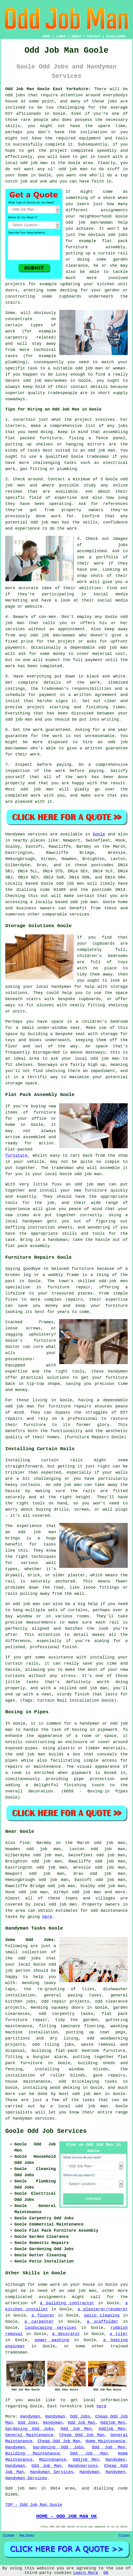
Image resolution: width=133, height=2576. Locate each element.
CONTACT (94, 36)
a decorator (66, 2334)
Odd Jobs (80, 2416)
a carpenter (39, 2321)
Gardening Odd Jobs (29, 2429)
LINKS (61, 36)
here (47, 1916)
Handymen (15, 2447)
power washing (52, 2340)
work (82, 582)
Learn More (85, 2573)
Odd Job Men (76, 2429)
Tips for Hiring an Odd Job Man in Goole (53, 409)
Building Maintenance (32, 2453)
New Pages (26, 2535)
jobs (123, 426)
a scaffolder (102, 2321)
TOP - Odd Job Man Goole (33, 2505)
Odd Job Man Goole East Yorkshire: (48, 89)
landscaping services (51, 2327)
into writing (104, 719)
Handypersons (83, 2466)
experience (27, 528)
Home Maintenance (105, 2441)
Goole (99, 834)
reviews (14, 491)
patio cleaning (102, 2315)
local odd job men (55, 1904)
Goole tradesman (90, 456)
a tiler (119, 2334)
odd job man (113, 647)
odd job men (37, 789)
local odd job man (83, 2106)
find (24, 1843)
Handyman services (26, 834)
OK (106, 2573)
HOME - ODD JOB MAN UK (66, 2516)
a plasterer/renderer (102, 2309)
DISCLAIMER (115, 36)
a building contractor (67, 2303)
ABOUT (76, 36)
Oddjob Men (112, 2422)
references (115, 504)
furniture (16, 1155)
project (83, 419)
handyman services (34, 2118)
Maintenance (52, 2459)
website (33, 606)
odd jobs (29, 1958)
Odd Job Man (81, 2422)
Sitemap (8, 2535)
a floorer (43, 2315)
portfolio (107, 557)
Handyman (30, 2416)
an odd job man (97, 450)
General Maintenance (29, 2435)
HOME (46, 36)
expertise (66, 497)
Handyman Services (51, 2472)
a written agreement (92, 695)
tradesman (16, 2352)
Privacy (124, 2535)
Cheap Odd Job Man (81, 2435)
